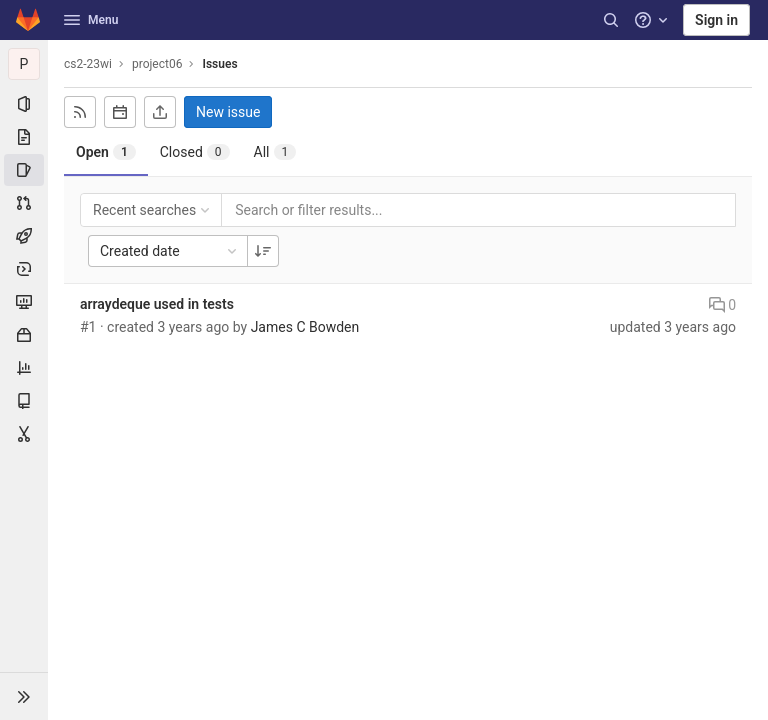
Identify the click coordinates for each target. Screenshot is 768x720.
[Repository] (24, 137)
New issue (228, 112)
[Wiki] (24, 401)
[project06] (24, 64)
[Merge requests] (24, 203)
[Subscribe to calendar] (120, 112)
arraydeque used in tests (157, 304)
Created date (170, 251)
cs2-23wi (88, 64)
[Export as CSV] (160, 112)
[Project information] (24, 104)
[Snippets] (24, 434)
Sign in (716, 20)
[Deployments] (24, 269)
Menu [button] (91, 20)
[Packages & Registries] (24, 335)
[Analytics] (24, 368)
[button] (24, 696)
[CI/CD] (24, 236)
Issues (219, 64)
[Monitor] (24, 302)
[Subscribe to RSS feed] (80, 112)
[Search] (611, 20)
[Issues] (24, 170)
